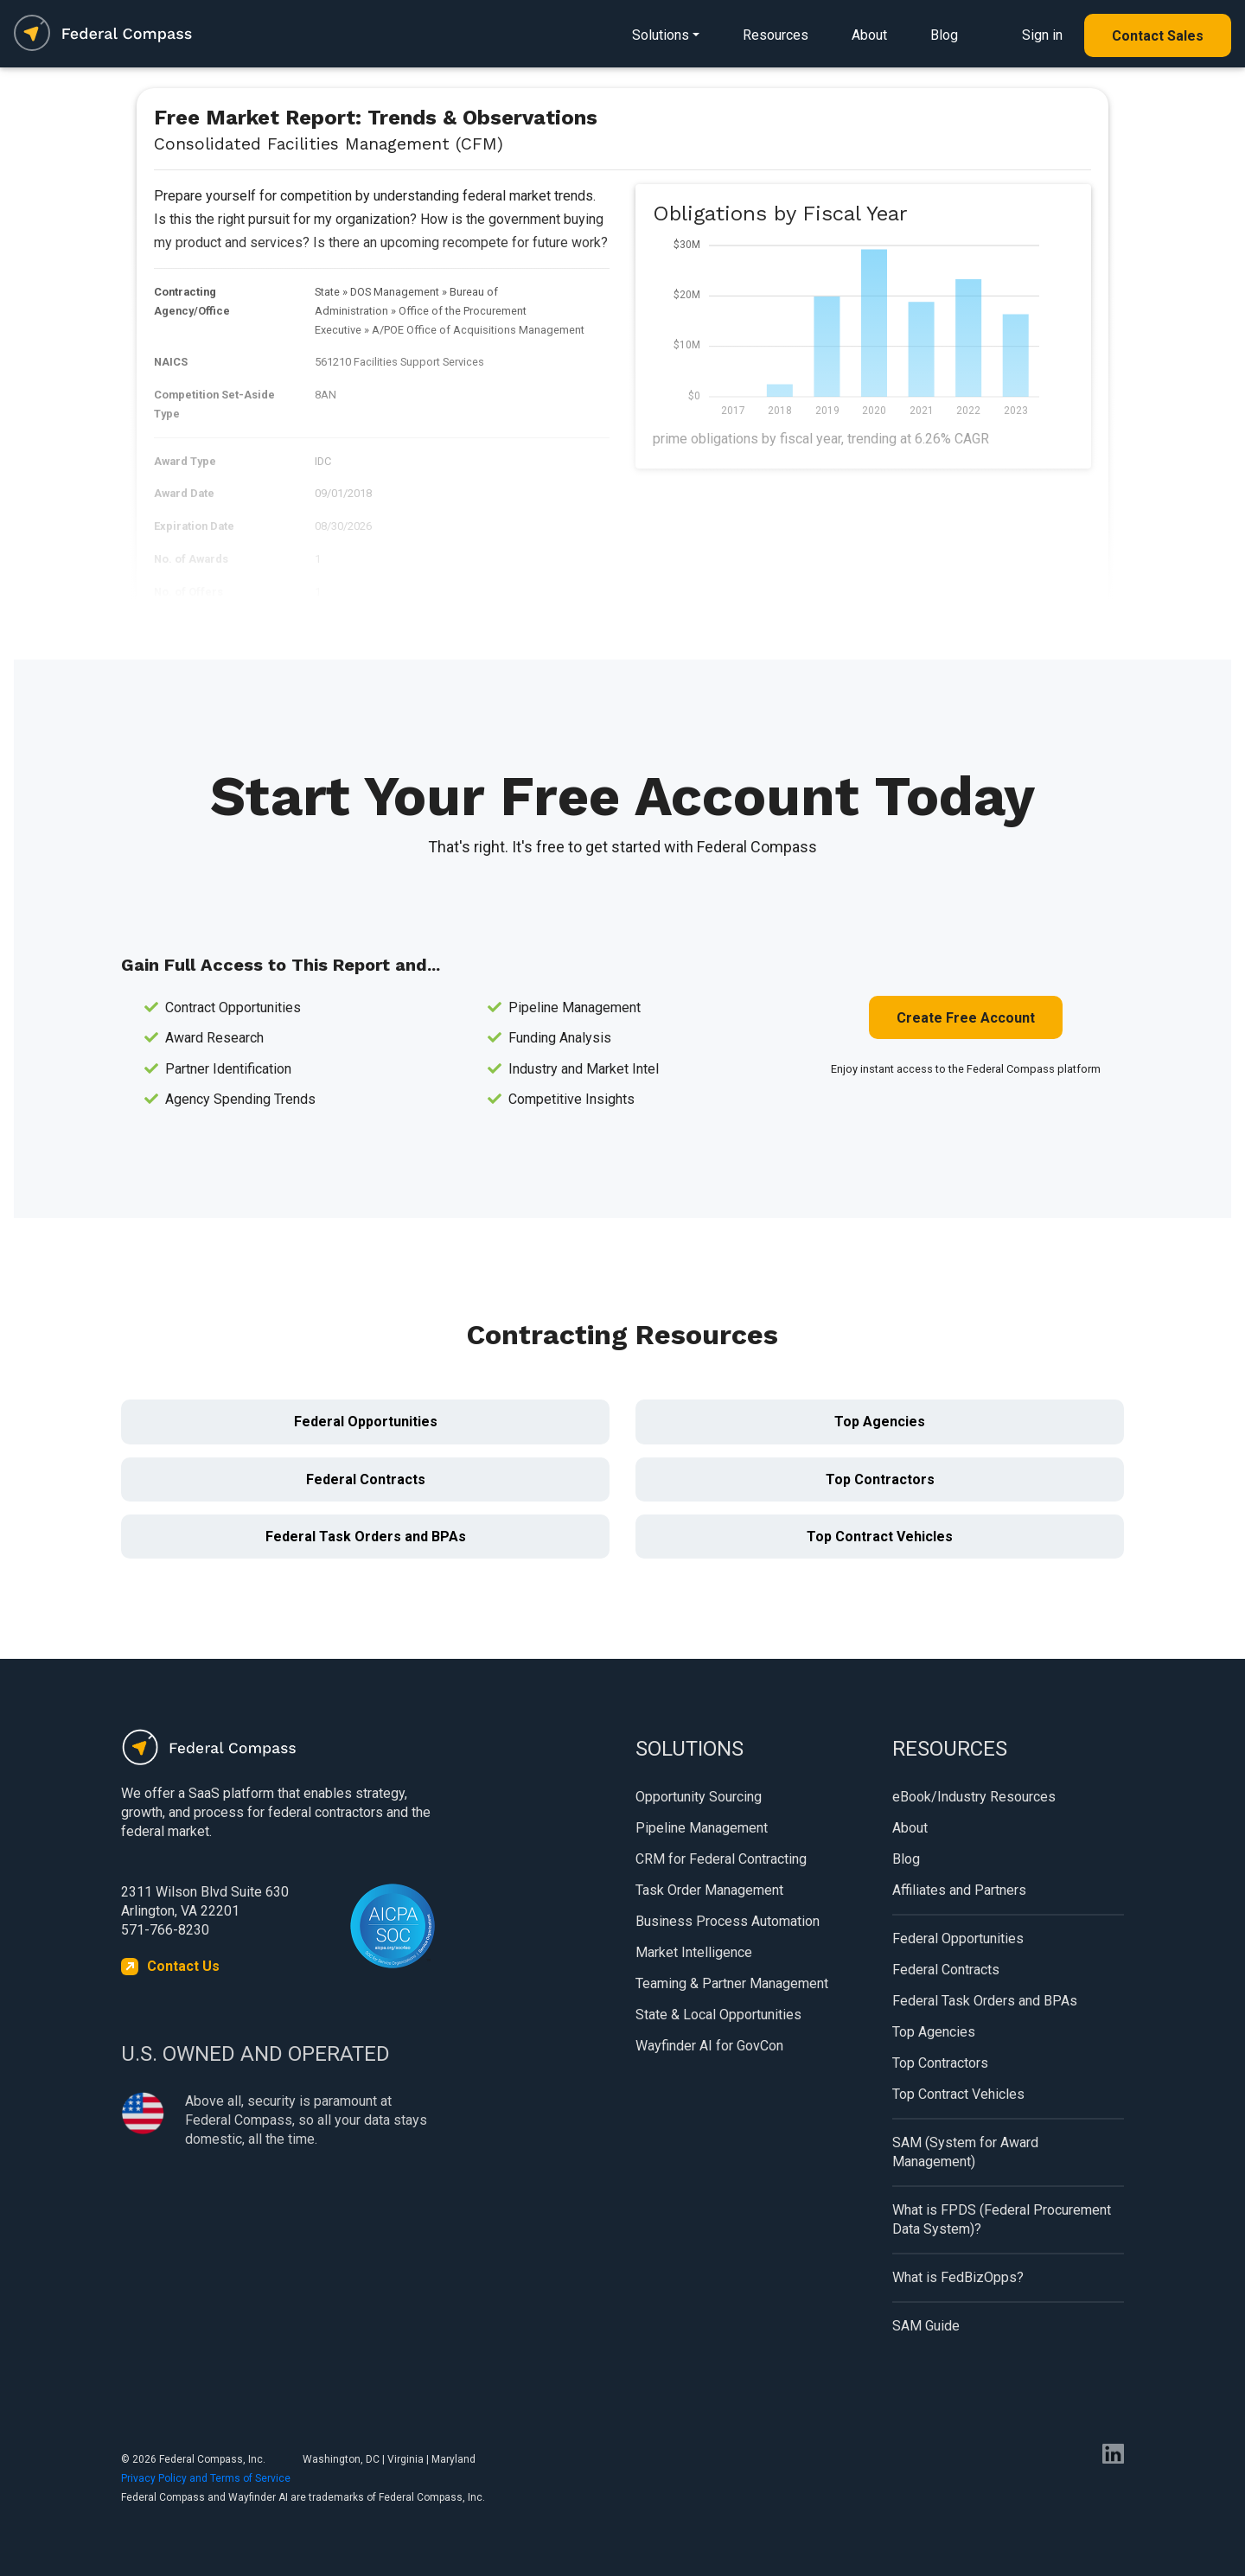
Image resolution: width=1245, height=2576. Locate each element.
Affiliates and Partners (959, 1890)
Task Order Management (709, 1890)
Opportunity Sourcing (698, 1797)
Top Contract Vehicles (880, 1536)
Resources (775, 35)
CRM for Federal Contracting (721, 1859)
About (869, 35)
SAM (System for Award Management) (965, 2152)
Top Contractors (880, 1479)
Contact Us (183, 1966)
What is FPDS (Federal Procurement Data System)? (1001, 2219)
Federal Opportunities (365, 1421)
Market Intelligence (693, 1952)
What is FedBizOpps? (958, 2277)
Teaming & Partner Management (731, 1983)
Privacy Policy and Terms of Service (205, 2478)
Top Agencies (879, 1421)
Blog (944, 35)
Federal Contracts (365, 1479)
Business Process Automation (727, 1921)
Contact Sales (1158, 36)
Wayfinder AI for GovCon (709, 2045)
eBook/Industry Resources (974, 1797)
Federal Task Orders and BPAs (365, 1536)
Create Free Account (966, 1018)
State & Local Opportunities (718, 2014)
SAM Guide (926, 2326)
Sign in (1042, 35)
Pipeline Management (701, 1828)
